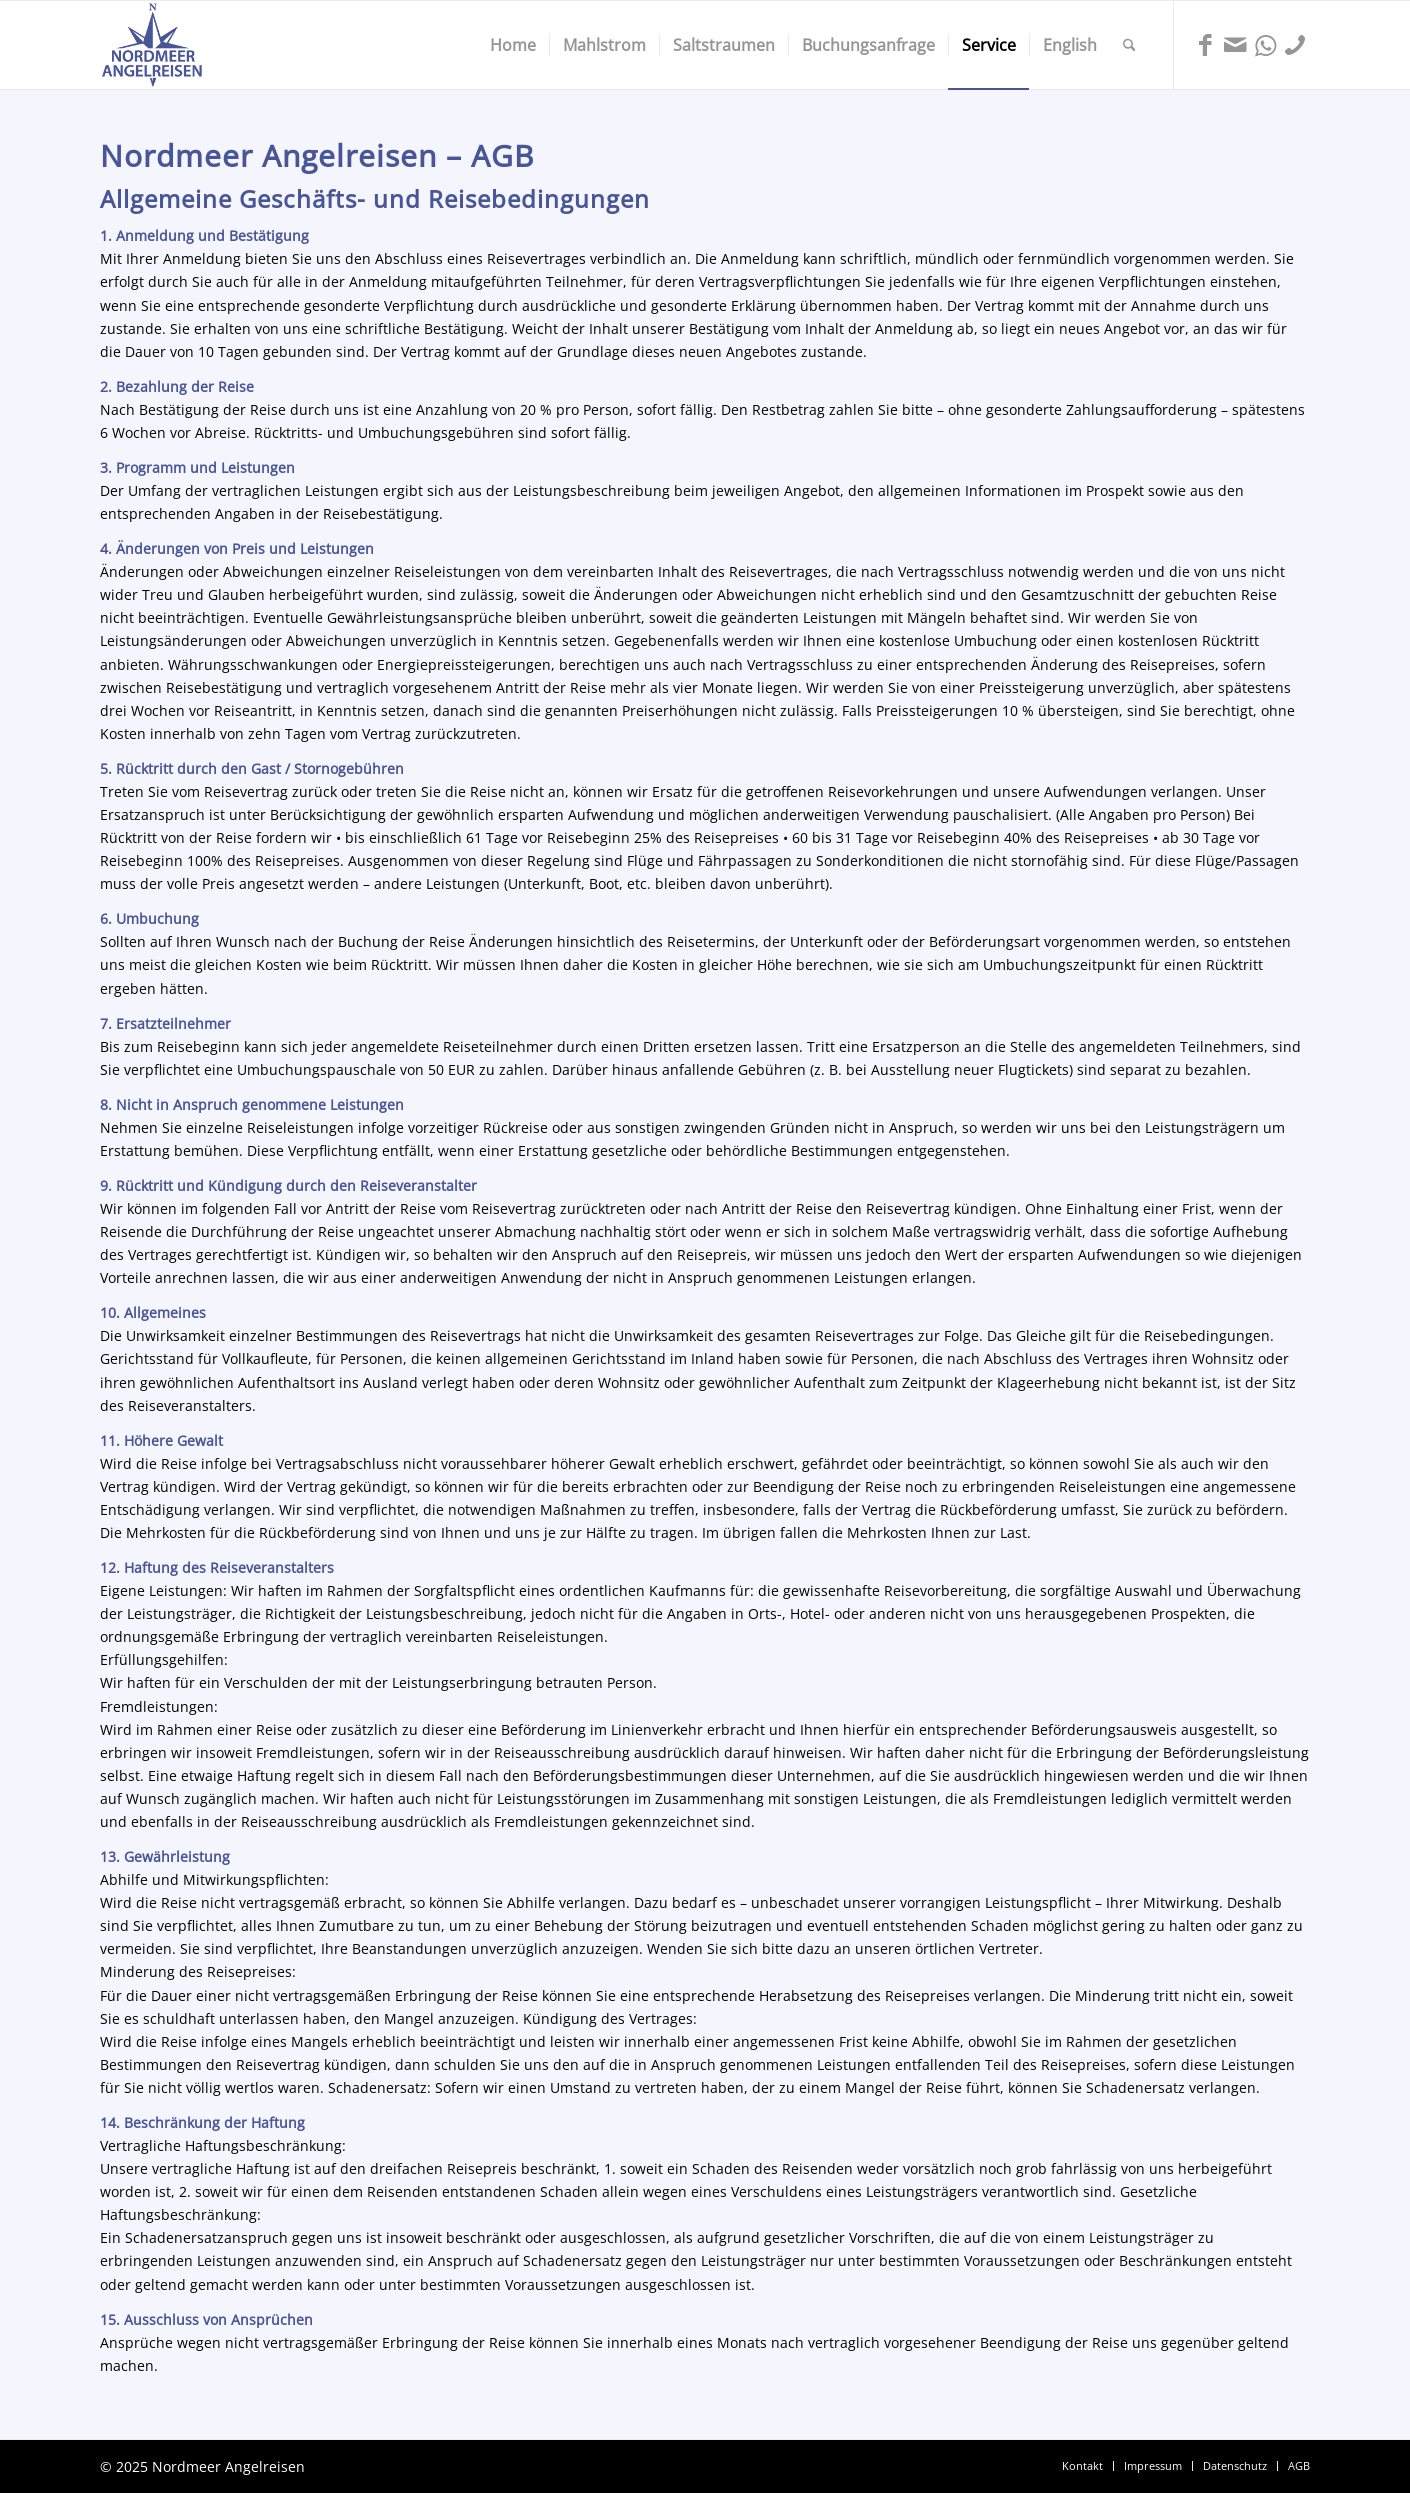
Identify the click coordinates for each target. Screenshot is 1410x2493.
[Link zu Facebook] (1205, 44)
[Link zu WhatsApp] (1265, 44)
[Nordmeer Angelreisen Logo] (152, 45)
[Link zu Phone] (1295, 44)
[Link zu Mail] (1235, 44)
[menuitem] (513, 45)
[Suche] (1129, 45)
